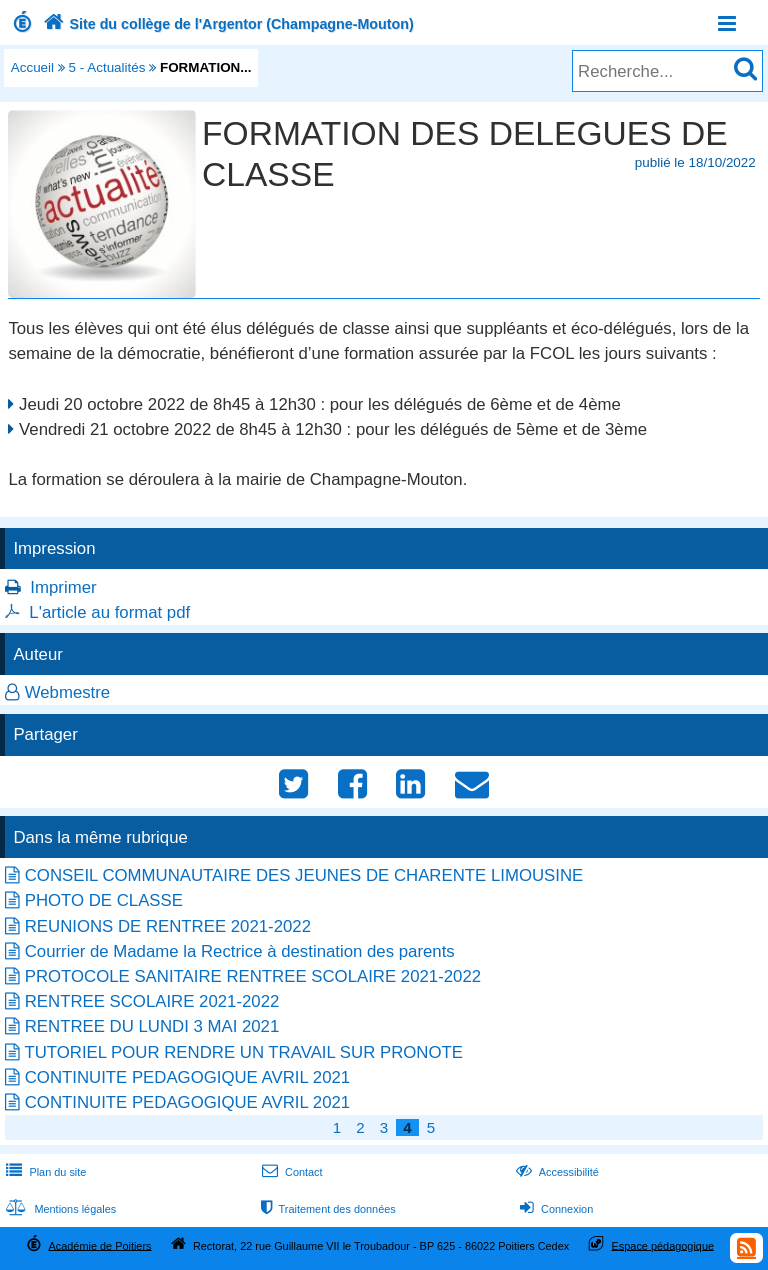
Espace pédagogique (663, 1245)
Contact (290, 1172)
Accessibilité (555, 1172)
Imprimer (63, 587)
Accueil (32, 67)
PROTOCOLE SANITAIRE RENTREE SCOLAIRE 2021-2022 (253, 976)
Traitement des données (326, 1209)
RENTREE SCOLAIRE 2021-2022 (152, 1001)
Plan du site (44, 1172)
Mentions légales (59, 1209)
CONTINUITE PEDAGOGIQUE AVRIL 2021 (187, 1077)
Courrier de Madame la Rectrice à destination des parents (240, 951)
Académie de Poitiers (99, 1245)
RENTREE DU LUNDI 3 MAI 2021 (152, 1026)
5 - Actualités (107, 67)
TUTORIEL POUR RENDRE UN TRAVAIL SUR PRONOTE (243, 1052)
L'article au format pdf (109, 612)
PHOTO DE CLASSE (104, 900)
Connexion (554, 1209)
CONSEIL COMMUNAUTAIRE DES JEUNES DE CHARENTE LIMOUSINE (304, 875)
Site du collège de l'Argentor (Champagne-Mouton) (226, 24)
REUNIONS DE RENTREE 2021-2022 (168, 926)
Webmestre (68, 692)
